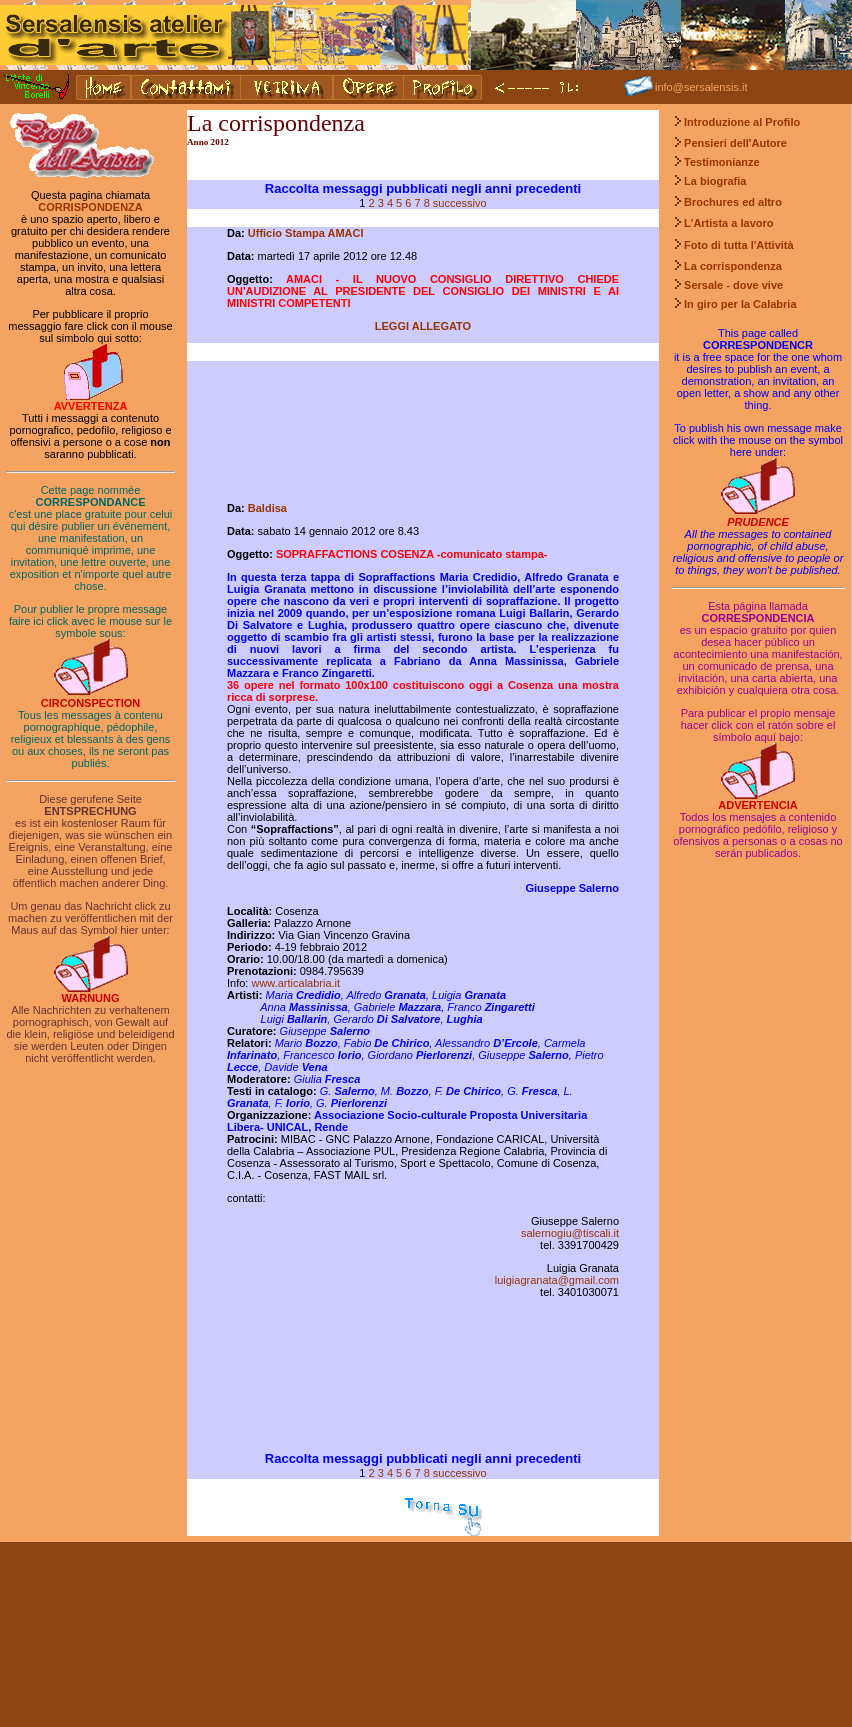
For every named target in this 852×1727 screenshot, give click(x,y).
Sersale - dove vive (733, 285)
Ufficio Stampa (288, 233)
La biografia (715, 181)
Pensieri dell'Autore (735, 143)
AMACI (345, 233)
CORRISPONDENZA (90, 207)
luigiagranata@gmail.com (557, 1280)
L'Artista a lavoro (728, 223)
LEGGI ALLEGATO (423, 326)
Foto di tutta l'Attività (739, 245)
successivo (460, 203)
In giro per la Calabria (739, 304)
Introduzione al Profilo (742, 122)
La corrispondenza (733, 266)
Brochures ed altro (733, 202)
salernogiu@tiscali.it (570, 1233)
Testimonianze (722, 162)
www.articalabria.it (295, 983)
